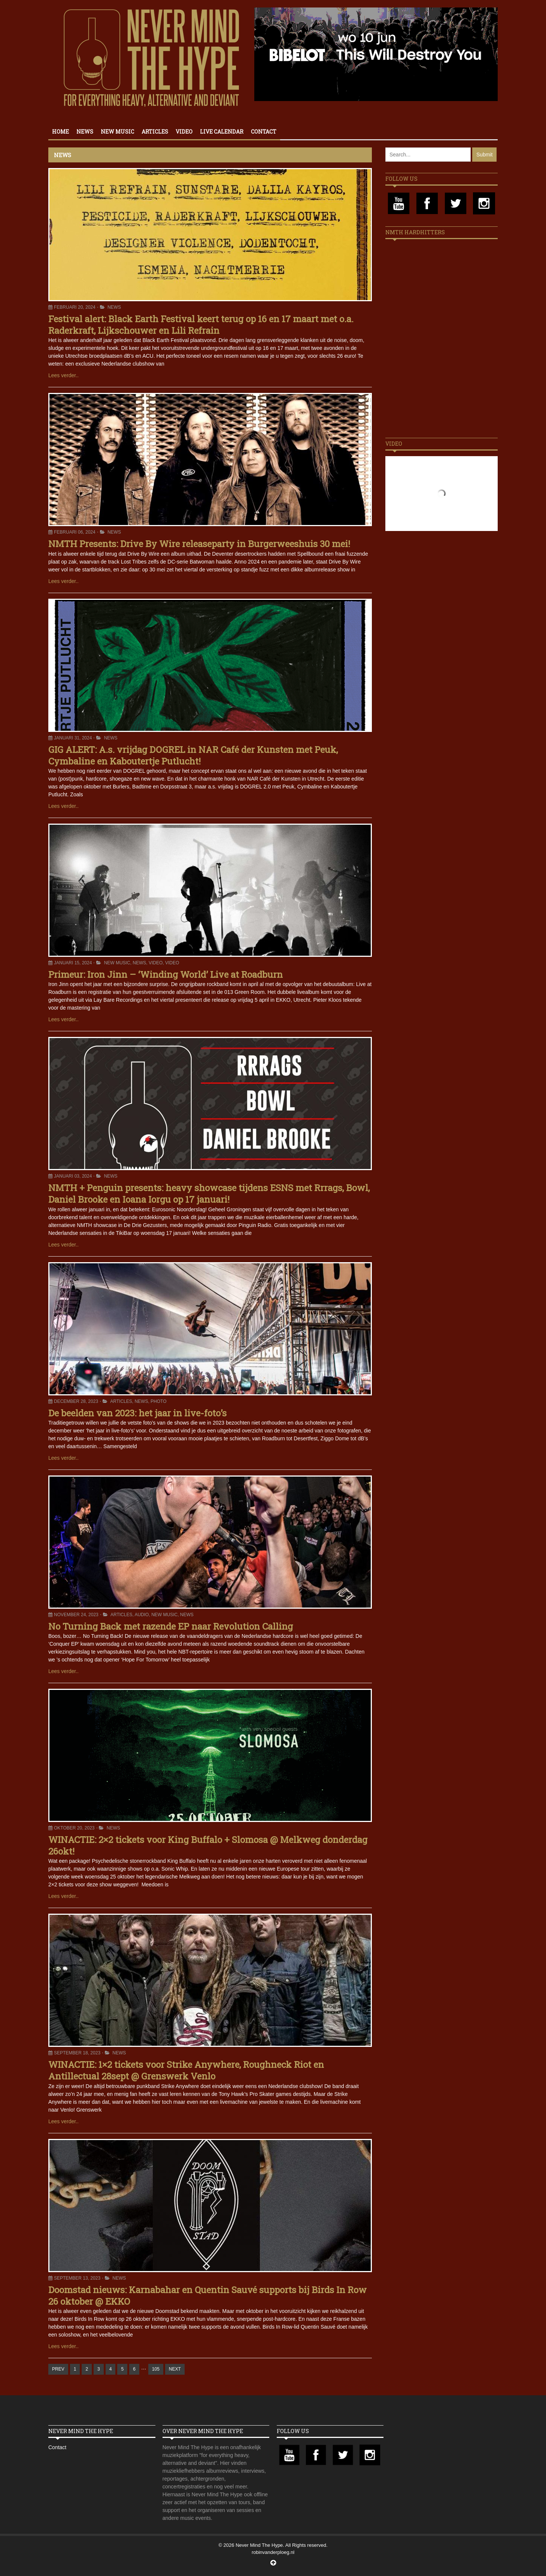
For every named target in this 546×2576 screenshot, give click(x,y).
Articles (155, 131)
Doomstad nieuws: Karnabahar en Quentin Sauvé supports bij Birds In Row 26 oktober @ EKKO (207, 2295)
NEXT (175, 2369)
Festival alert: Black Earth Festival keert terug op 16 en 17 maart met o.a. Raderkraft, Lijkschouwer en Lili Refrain (201, 324)
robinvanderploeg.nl (273, 2552)
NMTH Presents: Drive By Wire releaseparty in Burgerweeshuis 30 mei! (199, 544)
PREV (58, 2369)
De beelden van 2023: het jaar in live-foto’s (137, 1413)
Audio (141, 1614)
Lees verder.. (63, 375)
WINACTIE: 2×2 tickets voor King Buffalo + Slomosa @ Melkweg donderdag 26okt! (207, 1845)
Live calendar (221, 131)
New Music (117, 131)
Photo (158, 1401)
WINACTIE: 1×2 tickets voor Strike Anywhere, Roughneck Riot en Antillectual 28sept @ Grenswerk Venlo (186, 2070)
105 (156, 2369)
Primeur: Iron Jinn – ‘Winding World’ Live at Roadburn (165, 974)
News (84, 131)
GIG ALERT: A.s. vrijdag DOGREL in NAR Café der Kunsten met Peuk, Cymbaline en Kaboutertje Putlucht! (193, 755)
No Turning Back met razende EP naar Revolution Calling (170, 1626)
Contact (263, 131)
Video (184, 131)
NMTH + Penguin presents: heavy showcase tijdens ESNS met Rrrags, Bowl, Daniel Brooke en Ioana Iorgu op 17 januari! (209, 1193)
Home (60, 131)
